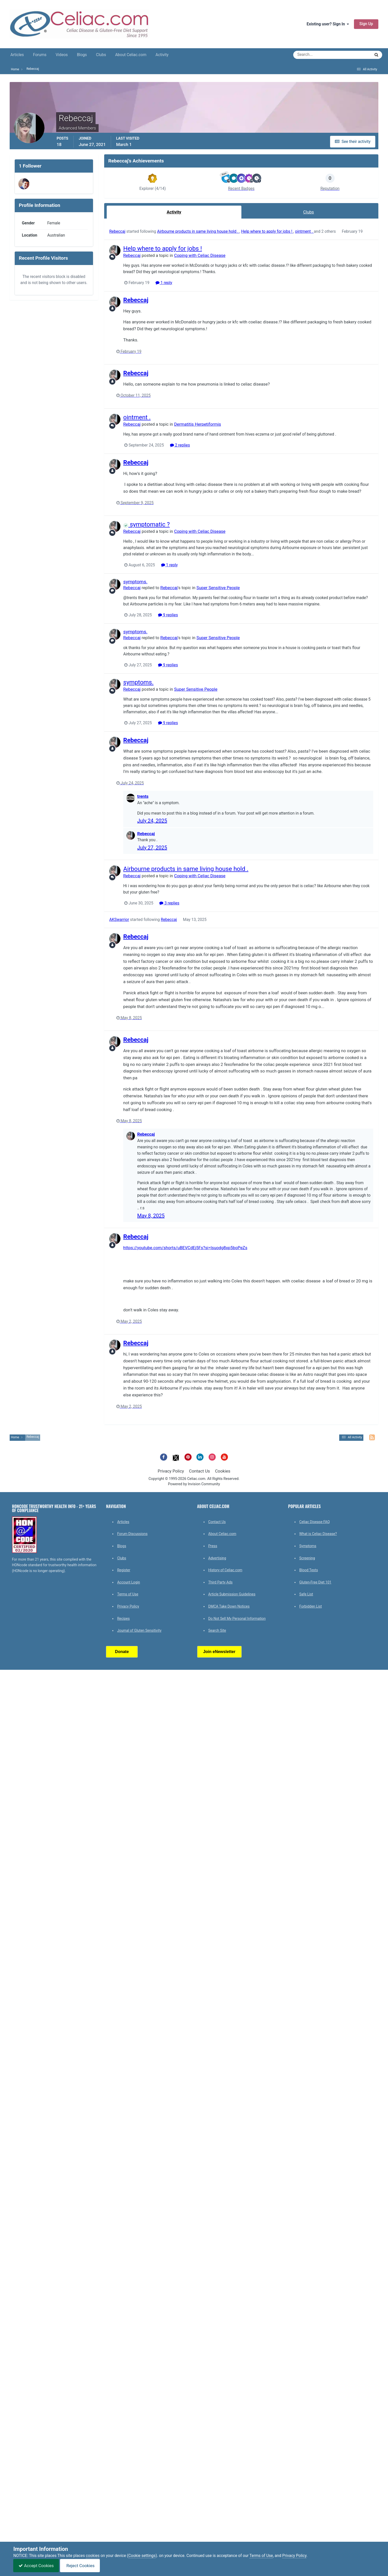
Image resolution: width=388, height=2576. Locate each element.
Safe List (306, 1594)
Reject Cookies (80, 2565)
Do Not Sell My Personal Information (237, 1618)
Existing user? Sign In (328, 24)
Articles (17, 55)
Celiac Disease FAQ (314, 1522)
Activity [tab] (174, 211)
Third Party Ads (220, 1582)
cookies (93, 2555)
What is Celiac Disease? (318, 1534)
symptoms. (135, 582)
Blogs (82, 55)
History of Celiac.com (225, 1570)
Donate (122, 1651)
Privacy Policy (171, 1471)
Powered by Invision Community (194, 1484)
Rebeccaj (117, 231)
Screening (307, 1558)
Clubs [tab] (308, 211)
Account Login (128, 1582)
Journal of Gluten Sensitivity (139, 1630)
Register (123, 1570)
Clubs (101, 55)
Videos (62, 55)
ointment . (304, 231)
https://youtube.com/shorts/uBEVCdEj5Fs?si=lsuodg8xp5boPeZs (185, 1247)
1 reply (164, 282)
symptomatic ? (146, 524)
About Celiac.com (130, 55)
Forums (39, 55)
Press (212, 1546)
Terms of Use (127, 1594)
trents (142, 796)
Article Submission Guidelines (232, 1594)
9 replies (168, 615)
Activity (162, 55)
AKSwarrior (119, 919)
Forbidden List (310, 1606)
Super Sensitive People (218, 587)
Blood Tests (308, 1570)
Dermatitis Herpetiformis (197, 423)
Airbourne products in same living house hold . (198, 231)
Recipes (123, 1618)
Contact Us (199, 1471)
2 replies (180, 445)
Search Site (217, 1630)
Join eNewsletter (219, 1651)
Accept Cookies (36, 2565)
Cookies (222, 1471)
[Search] (313, 55)
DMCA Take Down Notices (229, 1606)
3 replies (169, 903)
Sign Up (366, 24)
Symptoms (307, 1546)
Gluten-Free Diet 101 (315, 1582)
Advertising (217, 1558)
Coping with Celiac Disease (199, 255)
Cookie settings (142, 2555)
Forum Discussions (132, 1534)
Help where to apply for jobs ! (267, 231)
